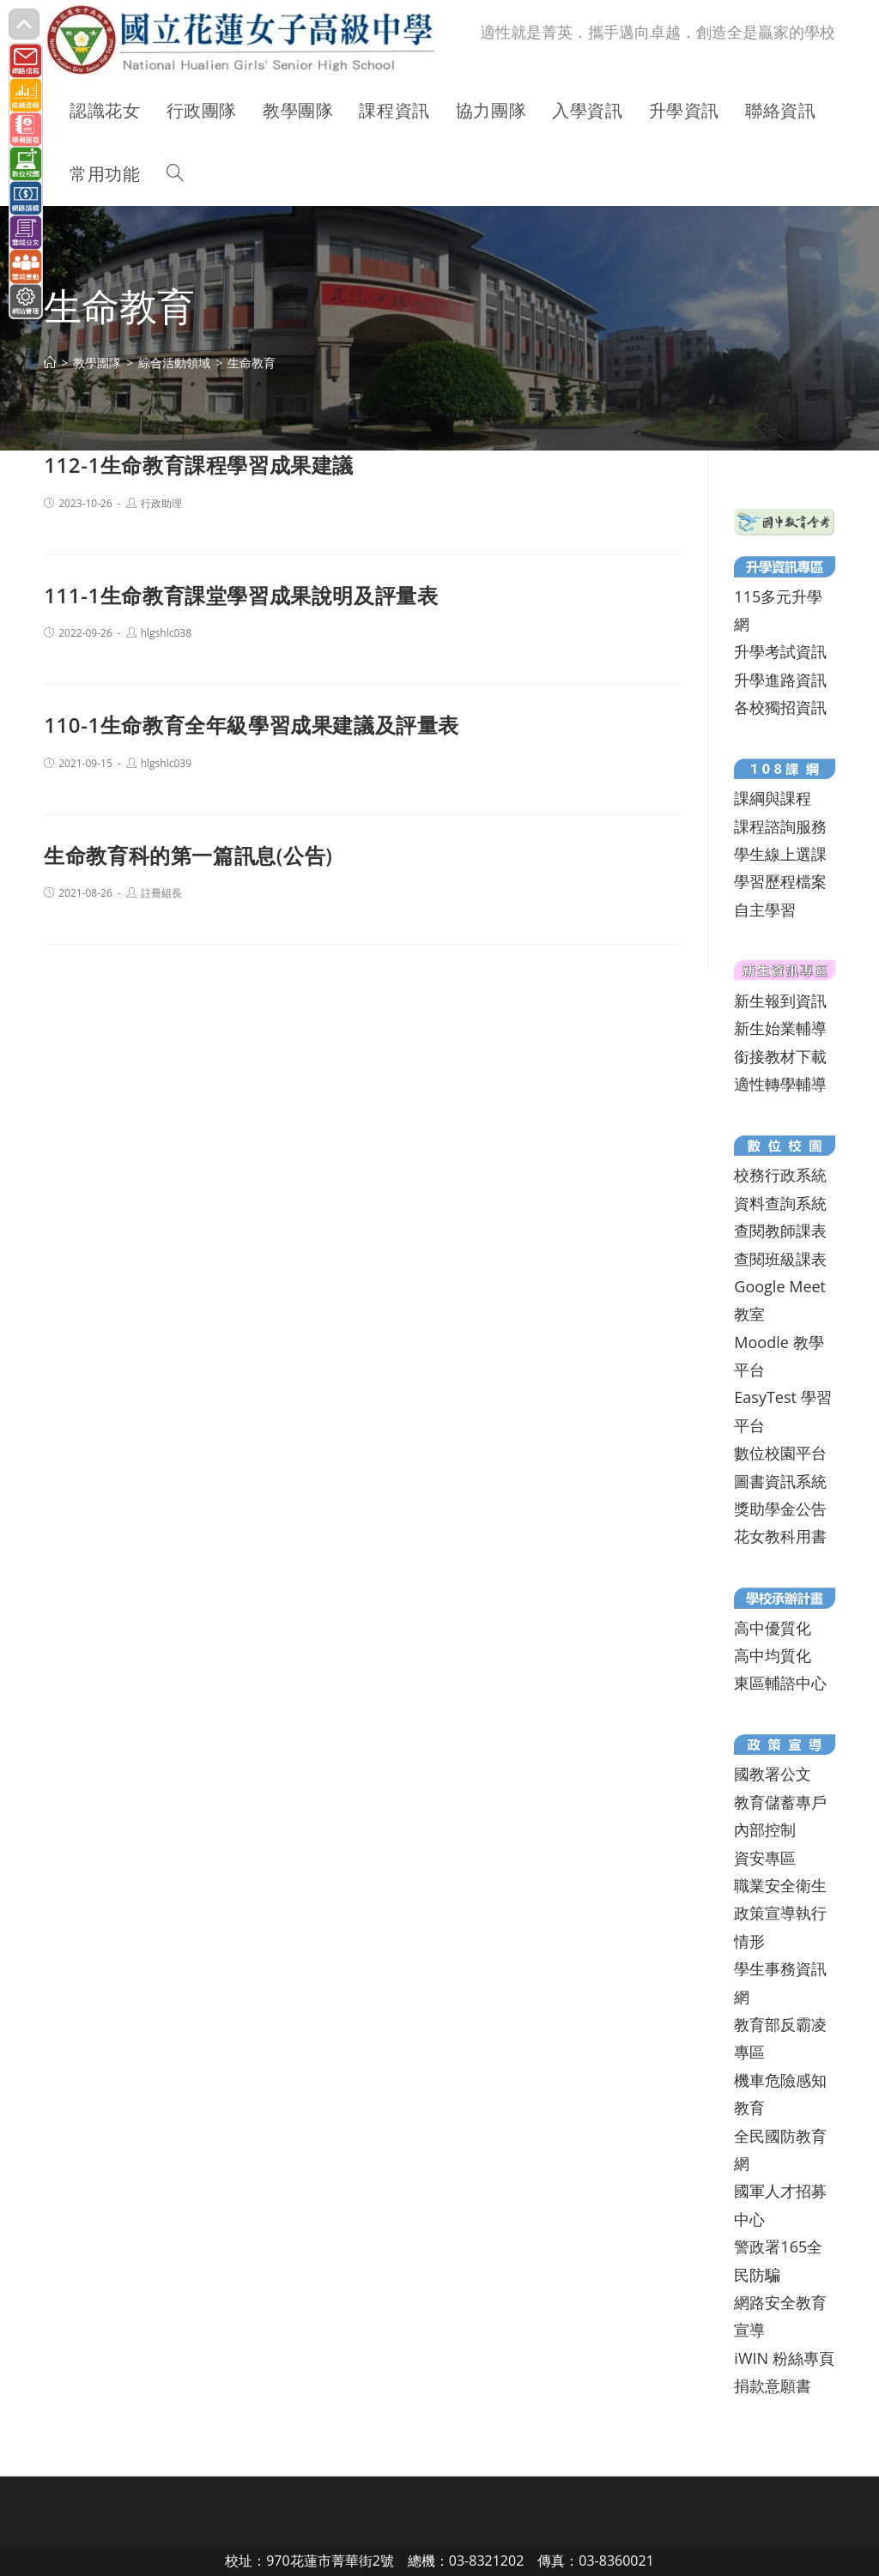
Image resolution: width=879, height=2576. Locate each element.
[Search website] (175, 174)
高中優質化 (772, 1628)
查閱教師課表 (780, 1230)
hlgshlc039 (166, 763)
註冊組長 (161, 893)
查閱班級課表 (780, 1259)
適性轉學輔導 (780, 1083)
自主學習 (765, 909)
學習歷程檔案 (780, 881)
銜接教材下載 (780, 1056)
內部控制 (765, 1829)
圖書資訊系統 (780, 1481)
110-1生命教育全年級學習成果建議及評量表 (251, 725)
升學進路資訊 (780, 679)
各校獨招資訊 (780, 707)
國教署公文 (772, 1773)
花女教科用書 (780, 1536)
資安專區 (765, 1857)
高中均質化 (772, 1655)
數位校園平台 (780, 1452)
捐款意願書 (772, 2385)
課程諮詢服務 (780, 826)
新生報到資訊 (780, 1000)
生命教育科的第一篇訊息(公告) (188, 855)
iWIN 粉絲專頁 (784, 2358)
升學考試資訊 (780, 651)
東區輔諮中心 (780, 1682)
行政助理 (161, 503)
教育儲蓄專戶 (780, 1802)
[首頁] (50, 362)
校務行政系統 (780, 1174)
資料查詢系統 (780, 1203)
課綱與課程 (772, 798)
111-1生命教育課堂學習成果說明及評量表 (241, 595)
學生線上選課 (780, 854)
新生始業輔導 (780, 1028)
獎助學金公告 (780, 1508)
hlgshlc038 (166, 633)
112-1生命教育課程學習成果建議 (199, 464)
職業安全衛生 (780, 1885)
